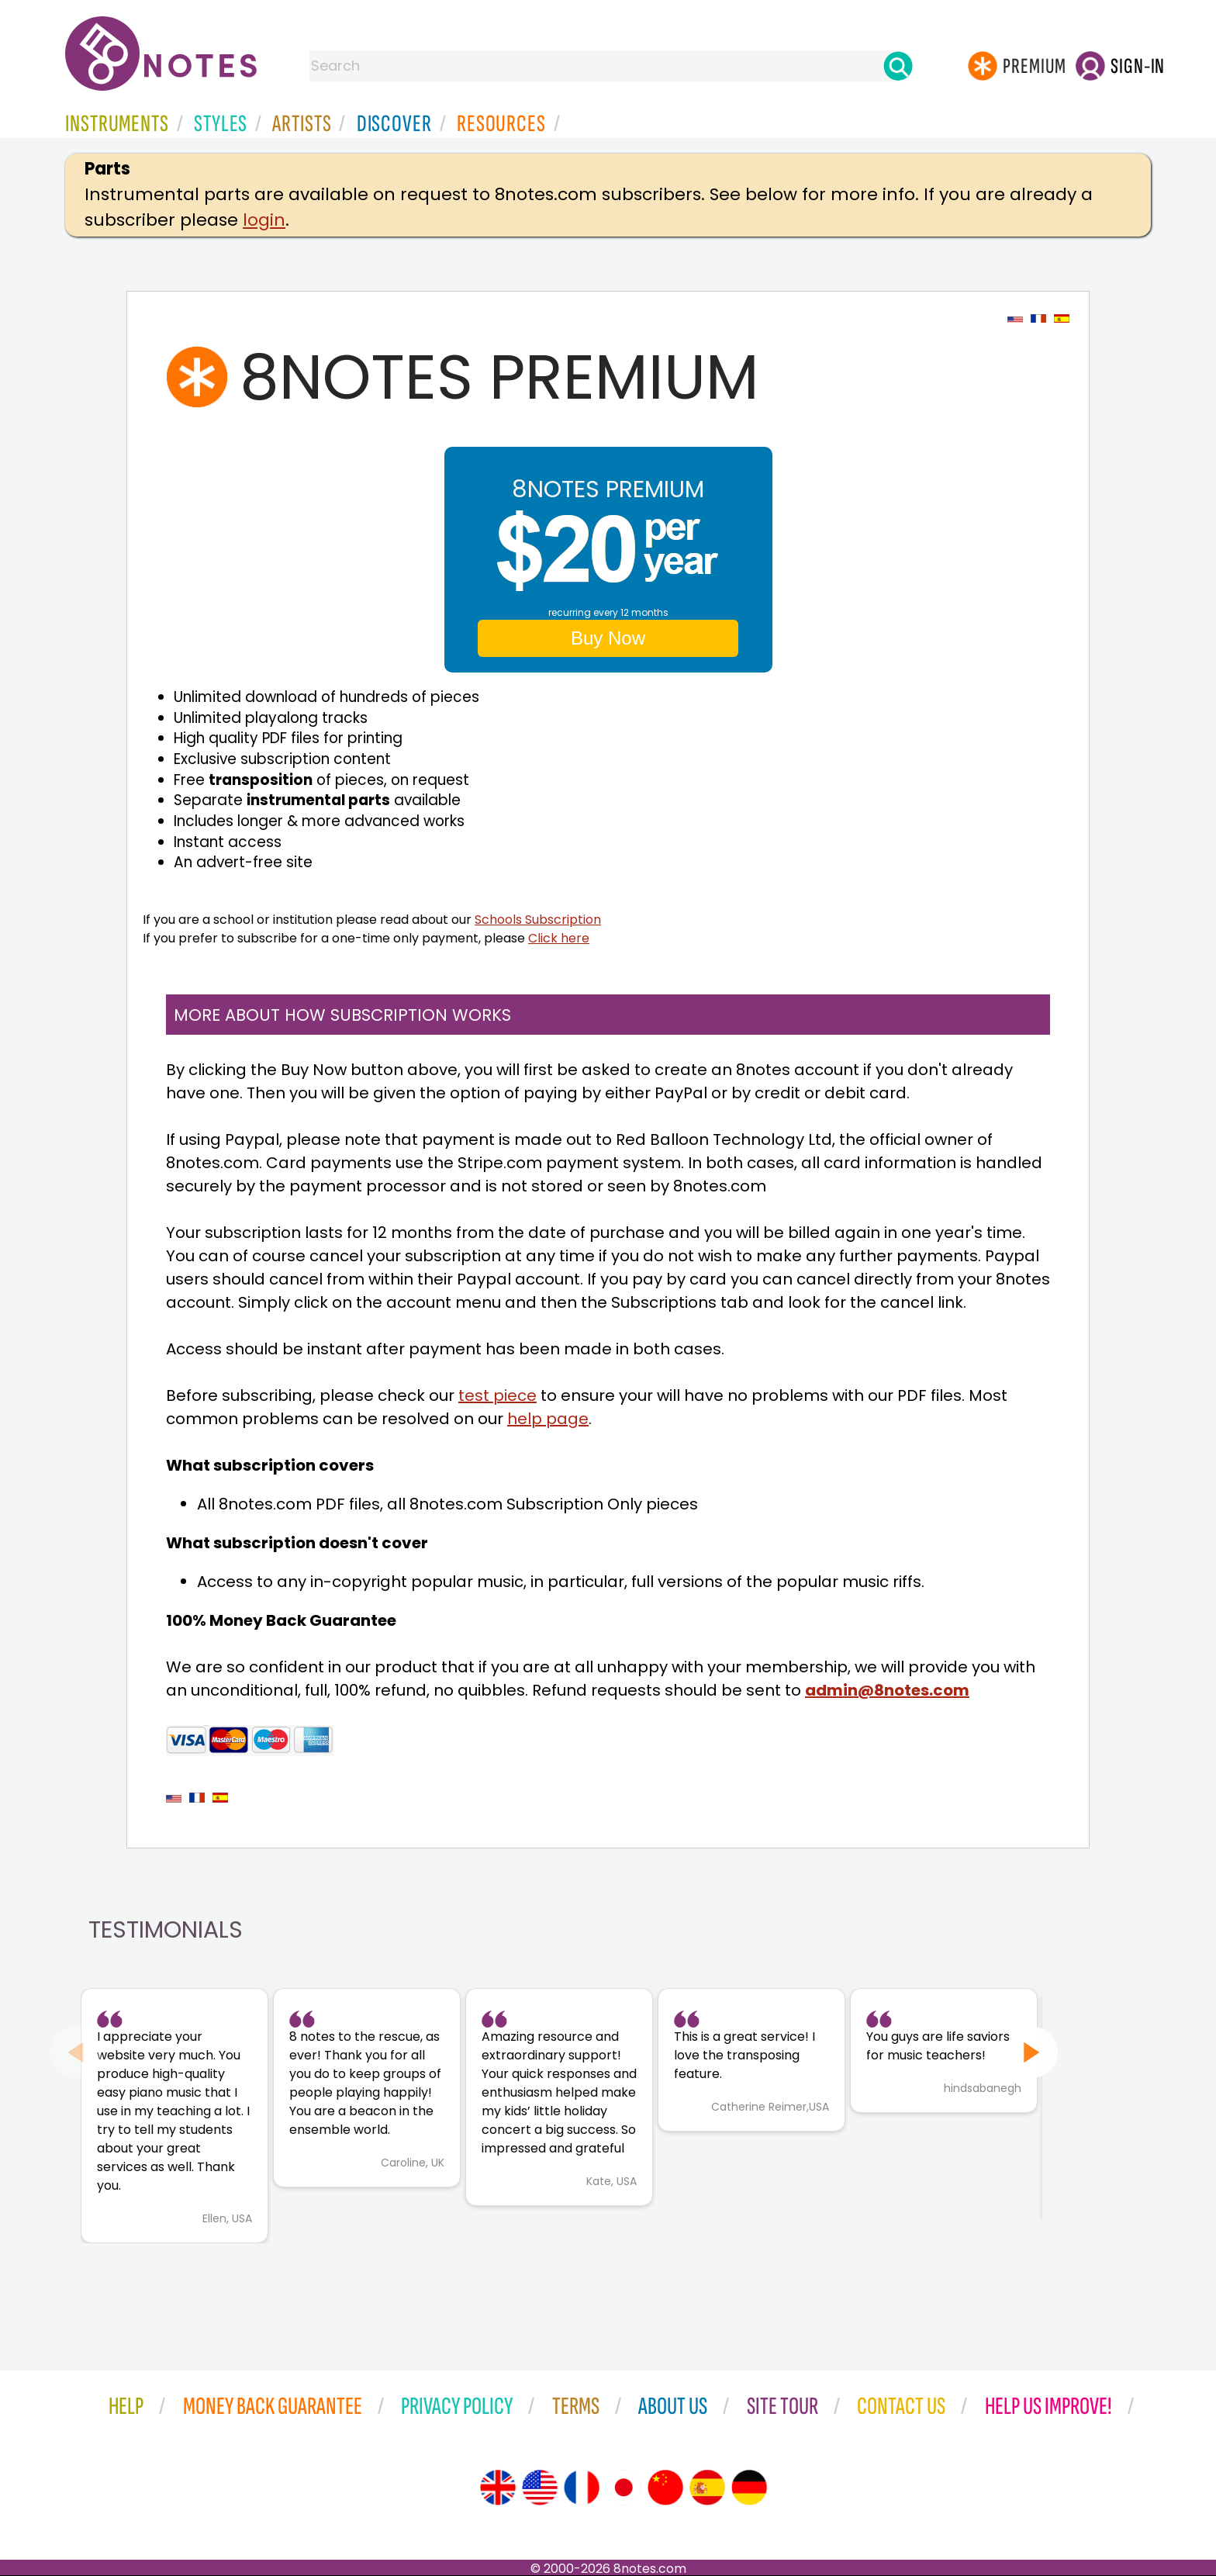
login (264, 220)
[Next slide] (1032, 2052)
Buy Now (608, 638)
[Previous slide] (76, 2052)
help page (548, 1419)
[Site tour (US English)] (539, 2487)
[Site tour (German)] (749, 2487)
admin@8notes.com (887, 1690)
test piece (497, 1395)
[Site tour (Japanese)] (623, 2487)
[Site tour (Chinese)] (665, 2487)
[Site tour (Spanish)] (707, 2487)
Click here (558, 938)
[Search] (898, 66)
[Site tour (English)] (497, 2487)
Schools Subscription (538, 919)
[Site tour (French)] (581, 2487)
